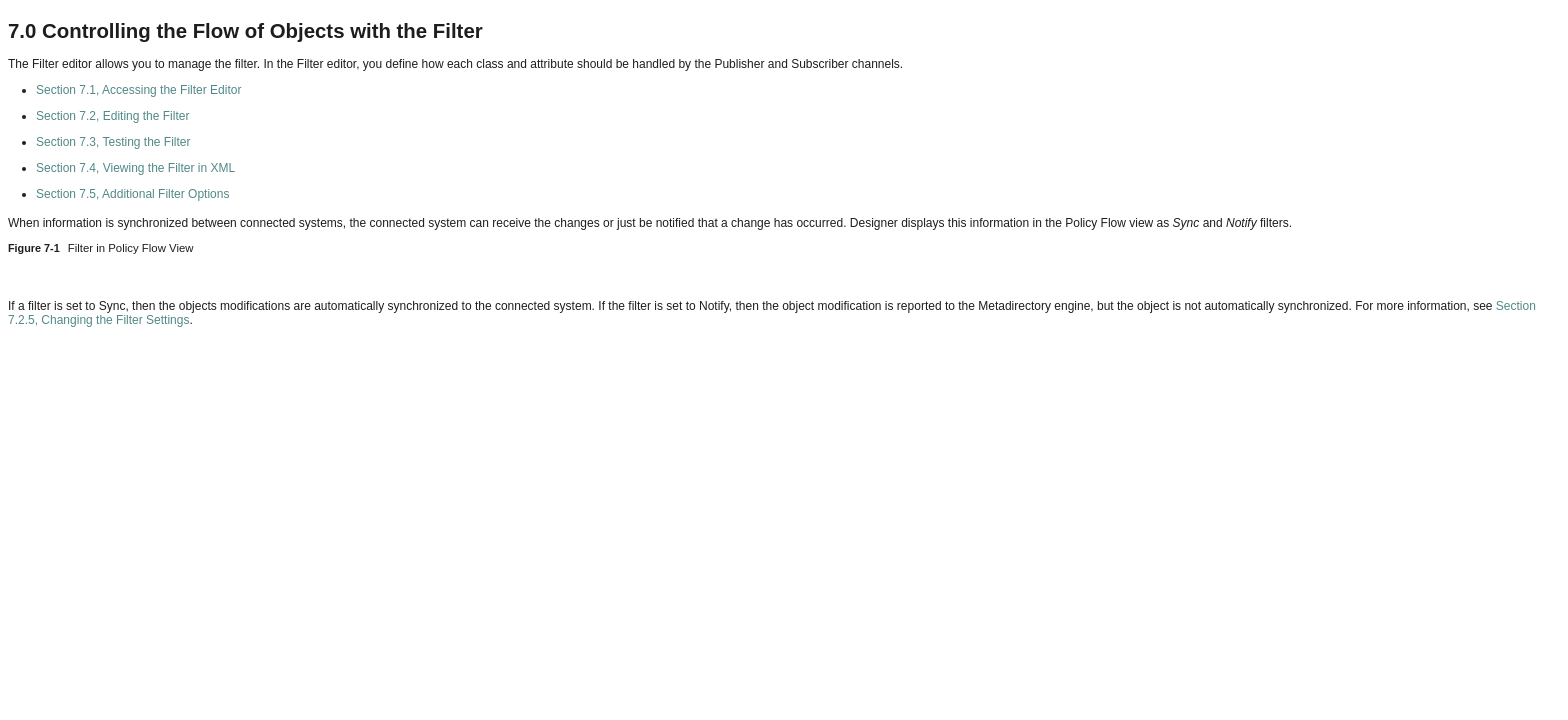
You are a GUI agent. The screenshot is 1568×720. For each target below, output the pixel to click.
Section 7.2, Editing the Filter (112, 116)
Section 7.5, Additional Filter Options (132, 194)
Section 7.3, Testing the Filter (113, 142)
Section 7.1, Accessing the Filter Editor (138, 90)
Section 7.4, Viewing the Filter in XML (135, 168)
